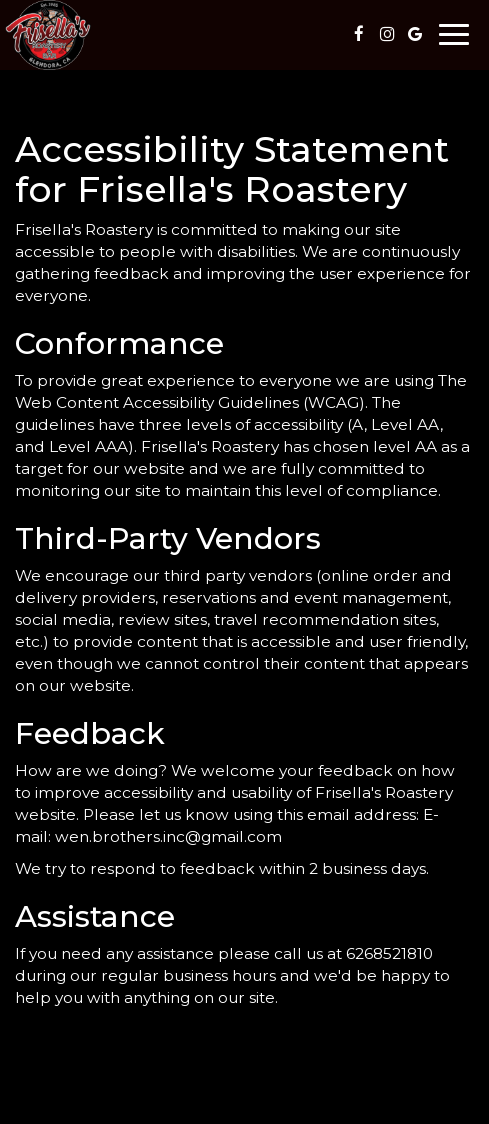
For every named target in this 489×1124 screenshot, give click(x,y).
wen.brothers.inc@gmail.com (168, 836)
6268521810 (389, 953)
